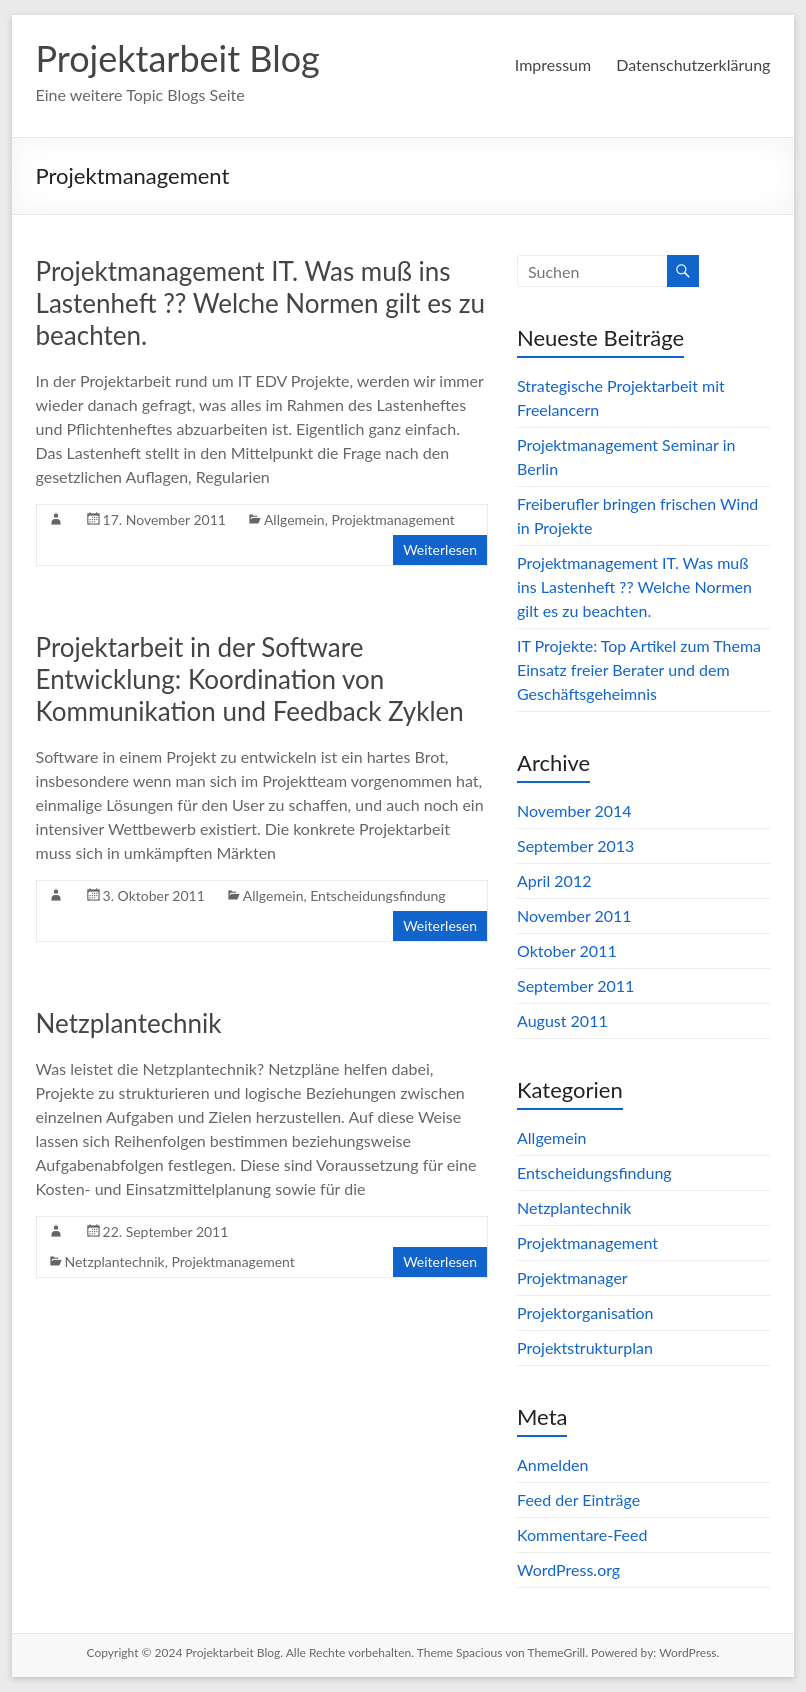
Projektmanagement (392, 519)
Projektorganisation (585, 1312)
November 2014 (574, 810)
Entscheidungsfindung (377, 895)
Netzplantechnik (129, 1023)
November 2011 (574, 915)
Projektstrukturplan (585, 1347)
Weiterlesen (440, 549)
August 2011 (562, 1020)
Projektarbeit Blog (178, 58)
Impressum (553, 64)
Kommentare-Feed (582, 1534)
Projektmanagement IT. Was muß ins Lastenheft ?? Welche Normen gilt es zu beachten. (260, 303)
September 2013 (575, 845)
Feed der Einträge (578, 1499)
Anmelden (552, 1464)
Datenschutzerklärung (693, 64)
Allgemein (294, 519)
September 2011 (575, 985)
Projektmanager (572, 1277)
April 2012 (554, 880)
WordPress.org (568, 1569)
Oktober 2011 (567, 950)
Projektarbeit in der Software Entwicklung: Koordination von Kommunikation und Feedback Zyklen (250, 679)
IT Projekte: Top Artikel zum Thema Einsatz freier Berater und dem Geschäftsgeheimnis (639, 669)
